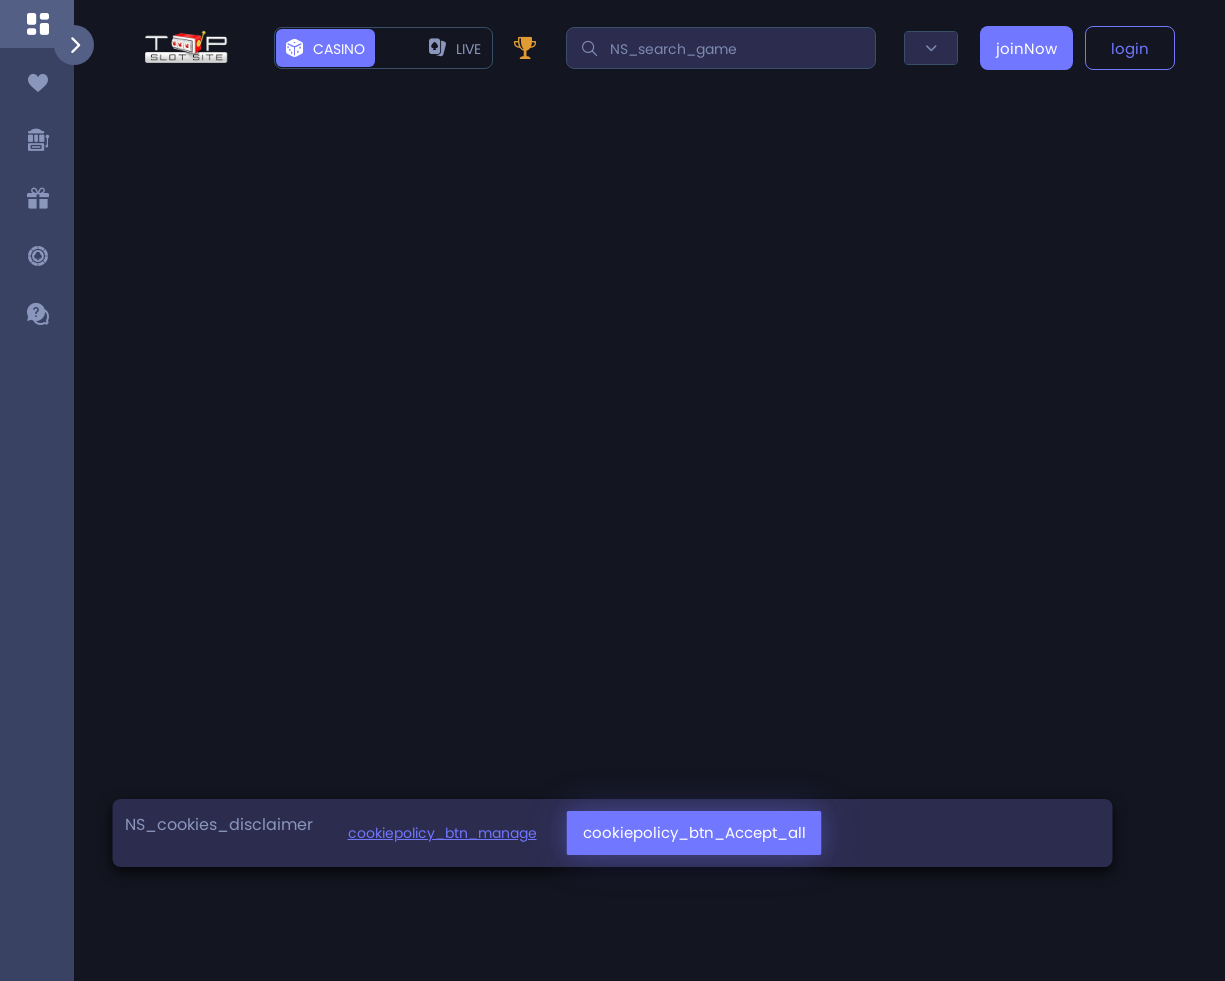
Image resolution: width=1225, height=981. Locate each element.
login (1130, 48)
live (455, 49)
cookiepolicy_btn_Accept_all (694, 832)
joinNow (1026, 48)
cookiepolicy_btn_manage (442, 833)
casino (325, 49)
